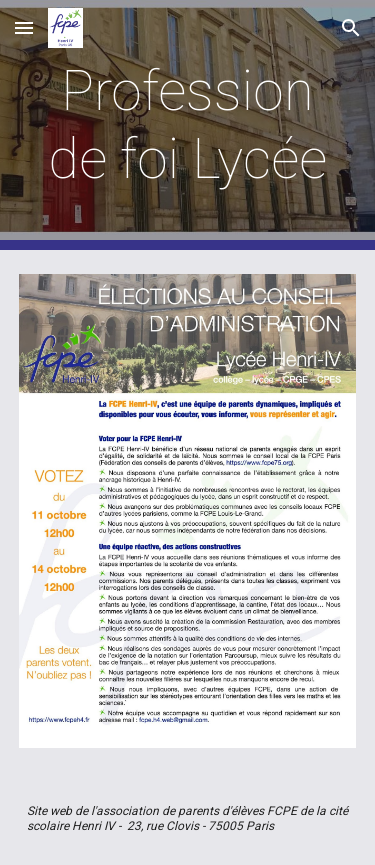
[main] (188, 125)
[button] (24, 27)
